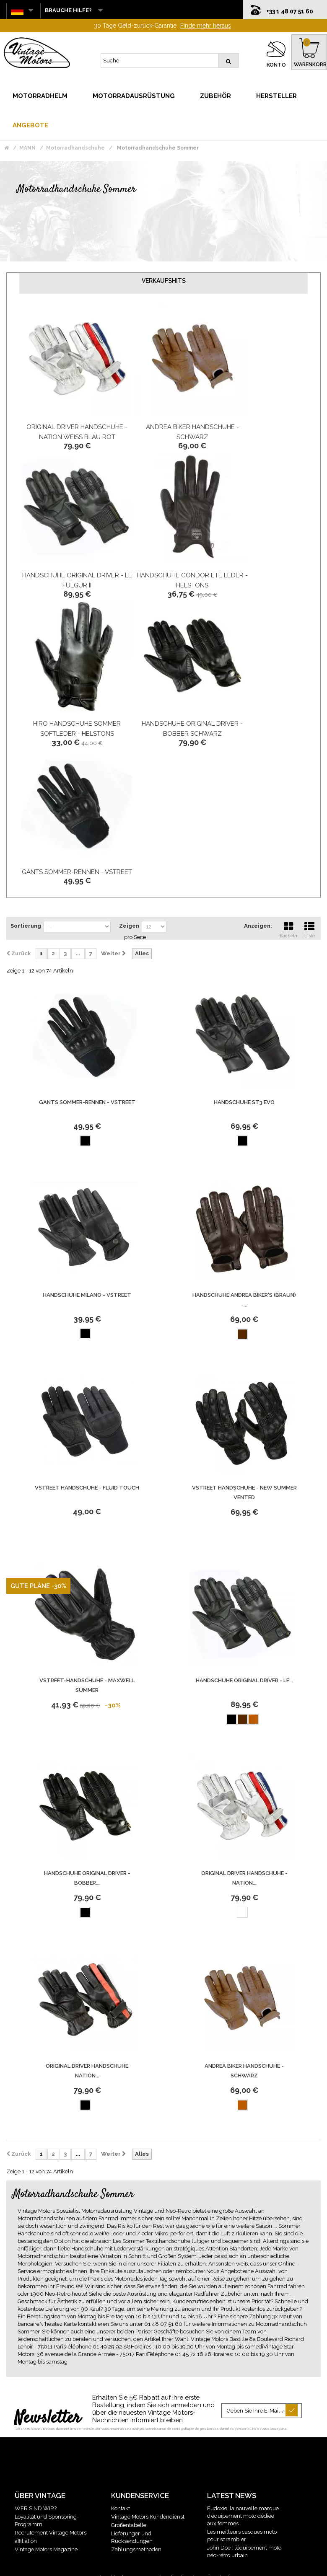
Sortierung (25, 926)
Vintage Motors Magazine (46, 2549)
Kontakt (120, 2508)
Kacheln (288, 929)
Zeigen (129, 926)
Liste (309, 929)
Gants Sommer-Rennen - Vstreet (77, 872)
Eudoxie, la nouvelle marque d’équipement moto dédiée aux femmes (243, 2516)
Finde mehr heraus (205, 25)
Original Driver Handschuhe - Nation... (244, 1878)
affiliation (26, 2541)
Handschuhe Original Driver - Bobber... (87, 1878)
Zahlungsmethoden (136, 2549)
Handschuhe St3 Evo (244, 1102)
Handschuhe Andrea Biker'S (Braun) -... (244, 1300)
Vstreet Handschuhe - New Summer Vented (244, 1492)
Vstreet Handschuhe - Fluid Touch (87, 1488)
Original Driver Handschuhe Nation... (87, 2071)
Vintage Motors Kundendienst (147, 2517)
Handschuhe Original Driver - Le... (244, 1680)
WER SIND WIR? (36, 2508)
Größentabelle (128, 2525)
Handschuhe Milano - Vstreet (87, 1295)
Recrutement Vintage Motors (50, 2532)
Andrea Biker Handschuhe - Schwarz (244, 2071)
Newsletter (47, 2418)
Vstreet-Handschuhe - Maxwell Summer (87, 1685)
